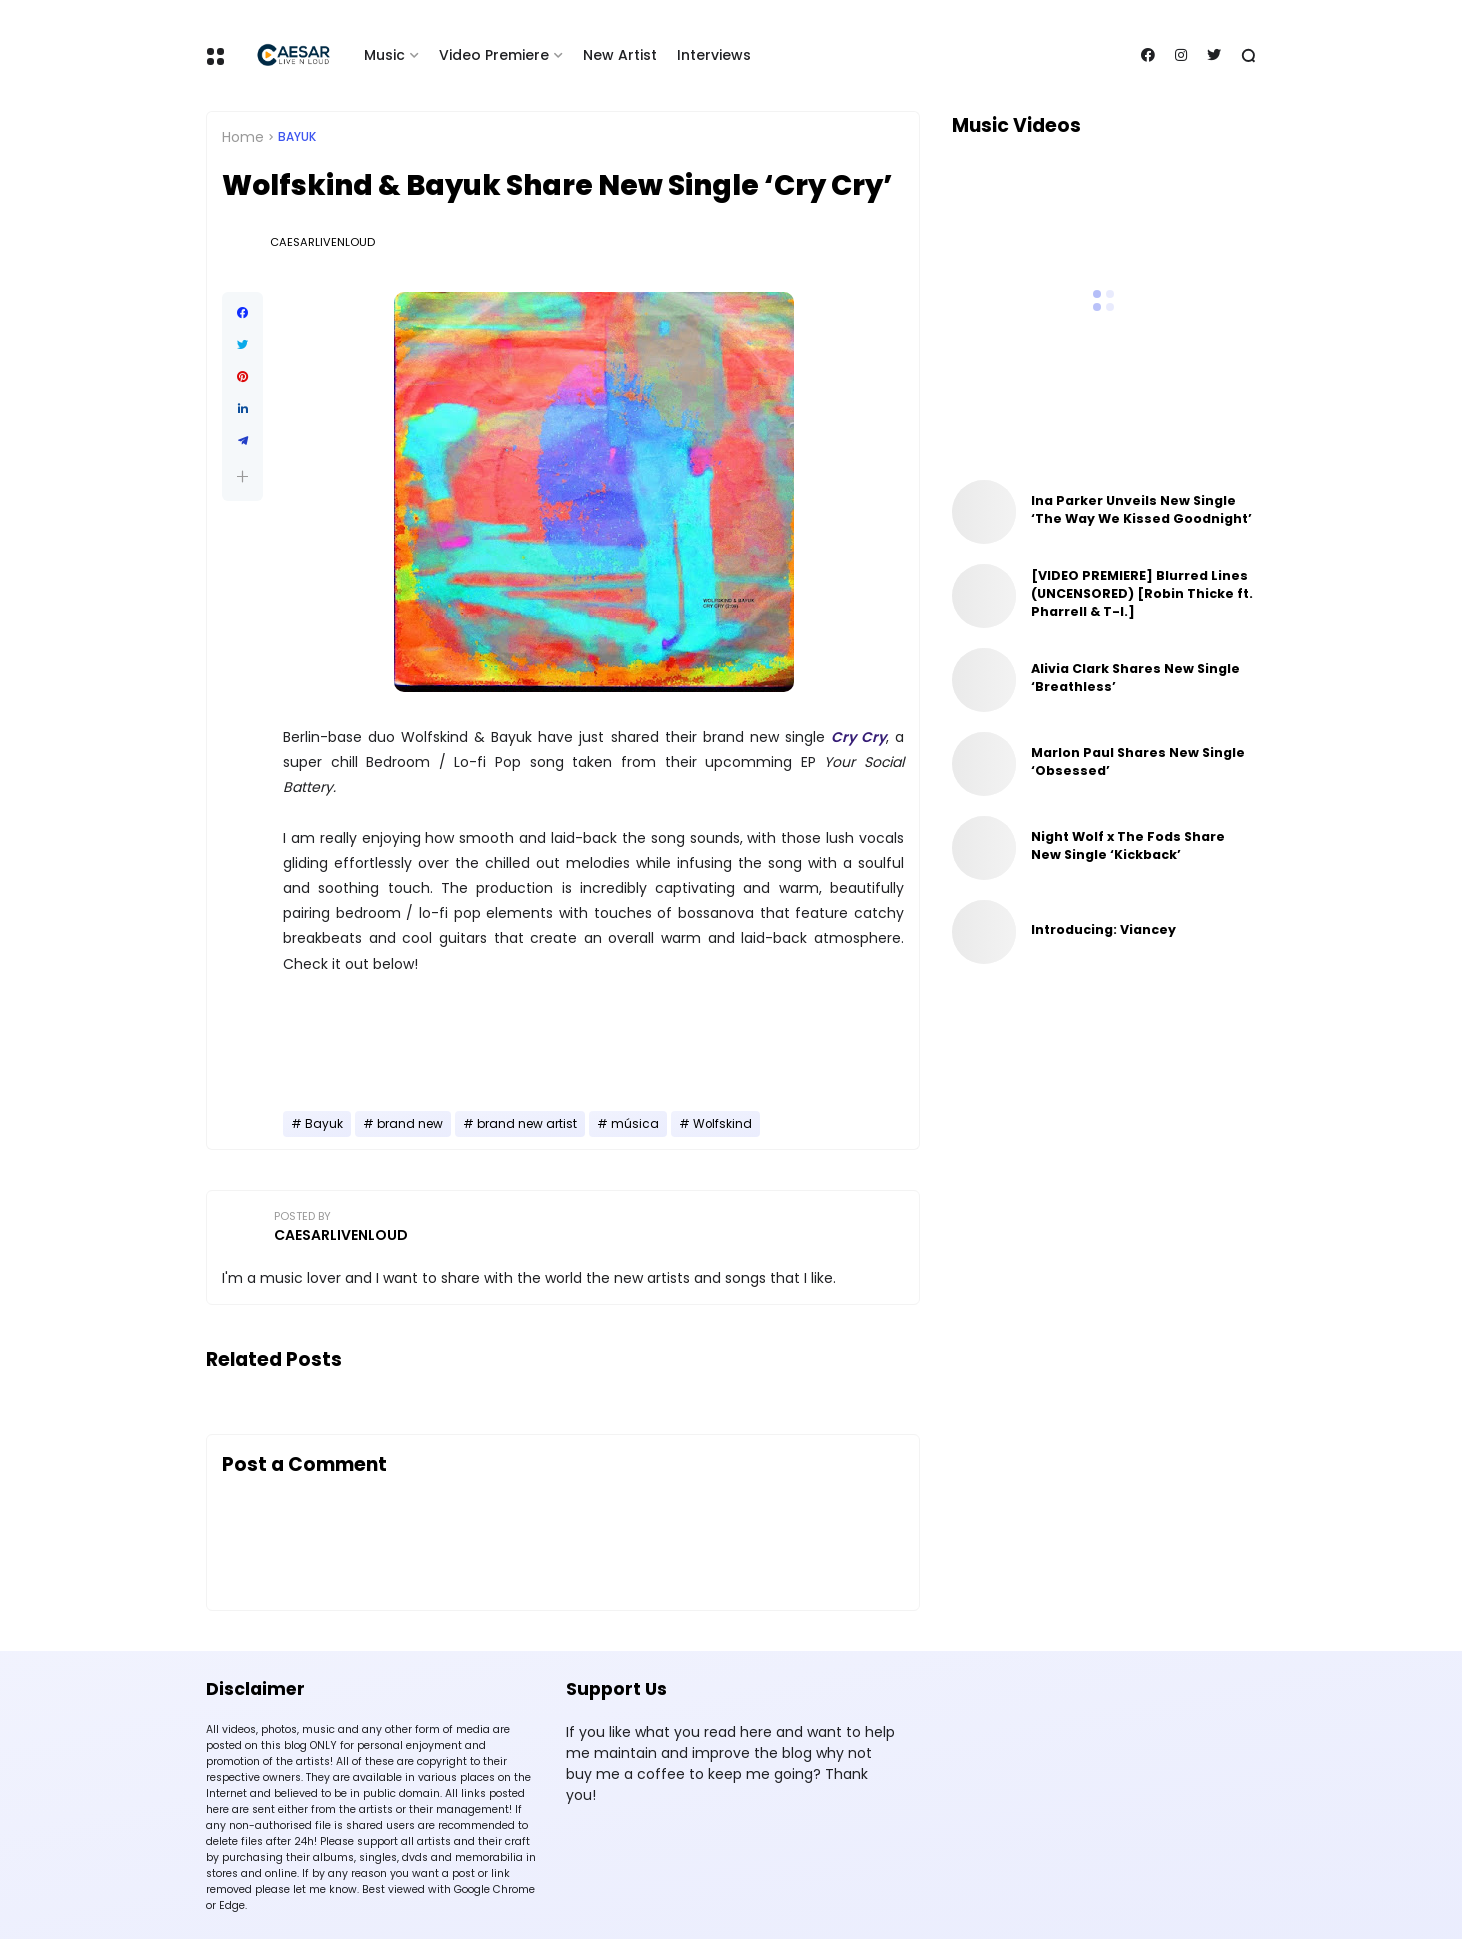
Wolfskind (722, 1124)
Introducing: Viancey (1103, 929)
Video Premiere (494, 55)
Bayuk (297, 137)
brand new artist (527, 1124)
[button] (242, 476)
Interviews (714, 55)
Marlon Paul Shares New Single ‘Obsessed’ (1138, 761)
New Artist (620, 55)
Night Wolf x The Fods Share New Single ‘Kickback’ (1128, 845)
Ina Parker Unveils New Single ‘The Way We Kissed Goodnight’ (1141, 509)
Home (243, 137)
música (635, 1124)
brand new (410, 1124)
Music (384, 55)
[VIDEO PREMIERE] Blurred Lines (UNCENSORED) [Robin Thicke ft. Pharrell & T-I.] (1142, 593)
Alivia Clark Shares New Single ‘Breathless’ (1135, 677)
